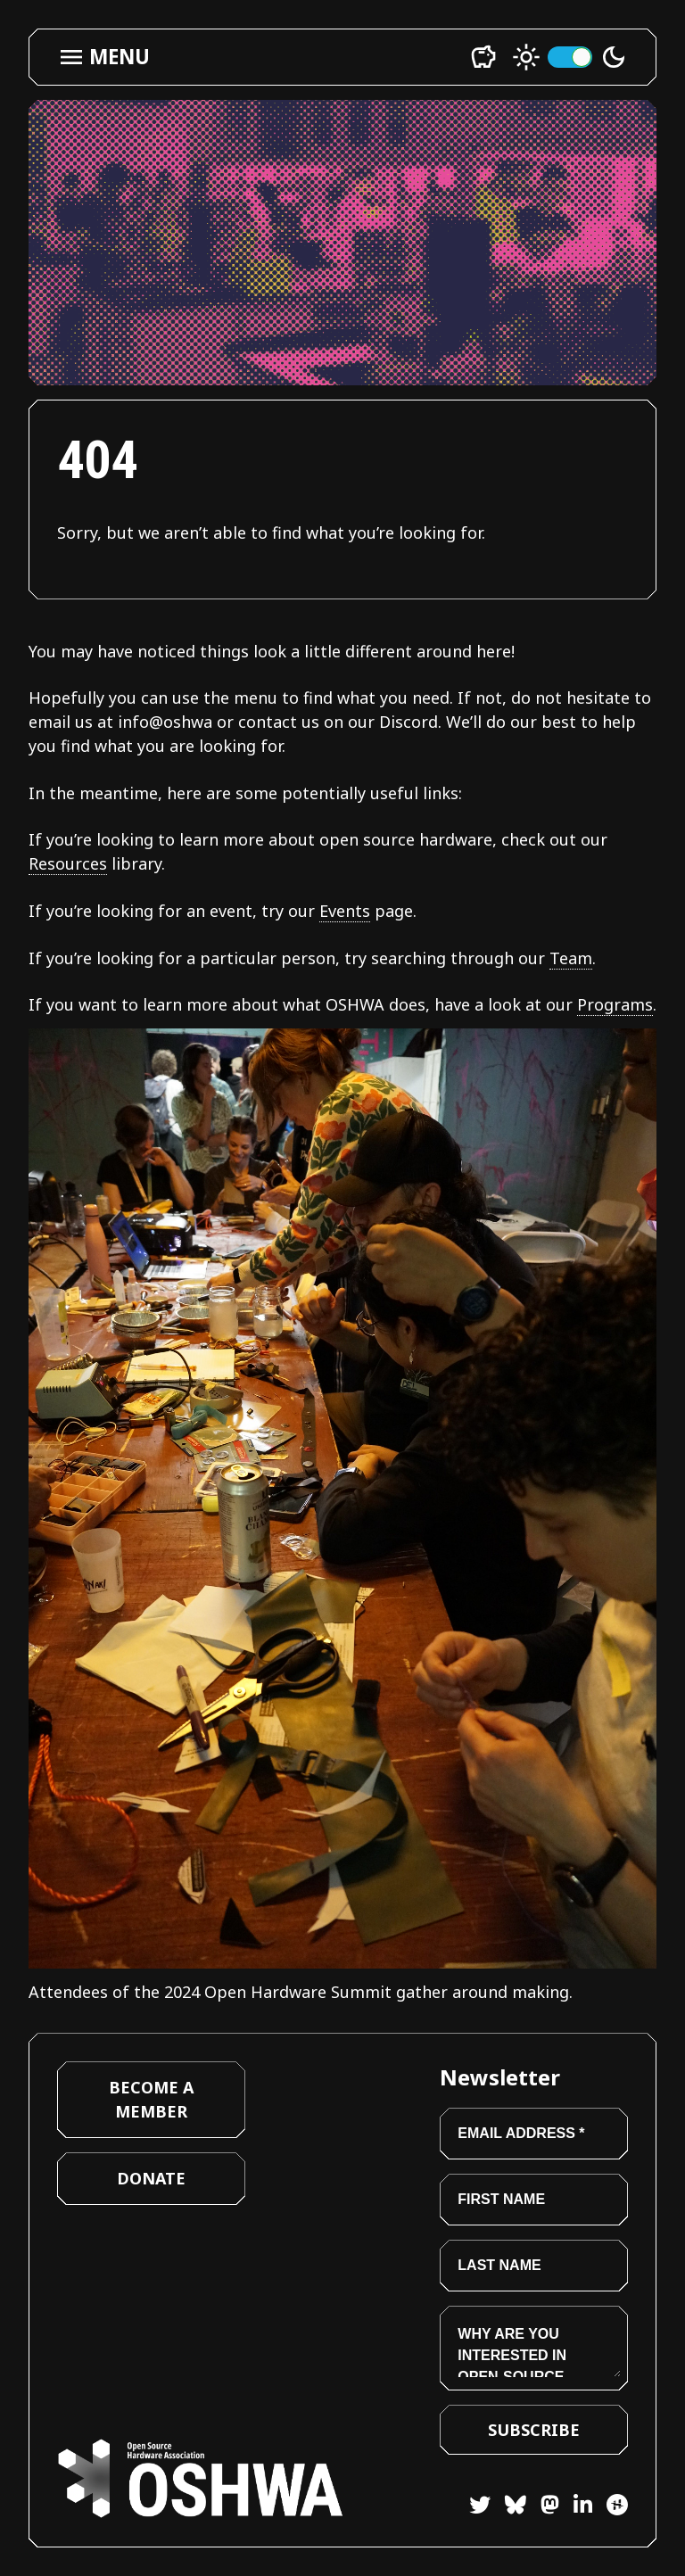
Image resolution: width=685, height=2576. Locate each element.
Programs (615, 1004)
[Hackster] (617, 2504)
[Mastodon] (542, 2507)
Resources (68, 863)
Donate (151, 2178)
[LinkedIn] (575, 2507)
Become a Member (151, 2099)
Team (570, 958)
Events (344, 910)
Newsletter (500, 2077)
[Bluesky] (508, 2507)
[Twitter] (480, 2507)
